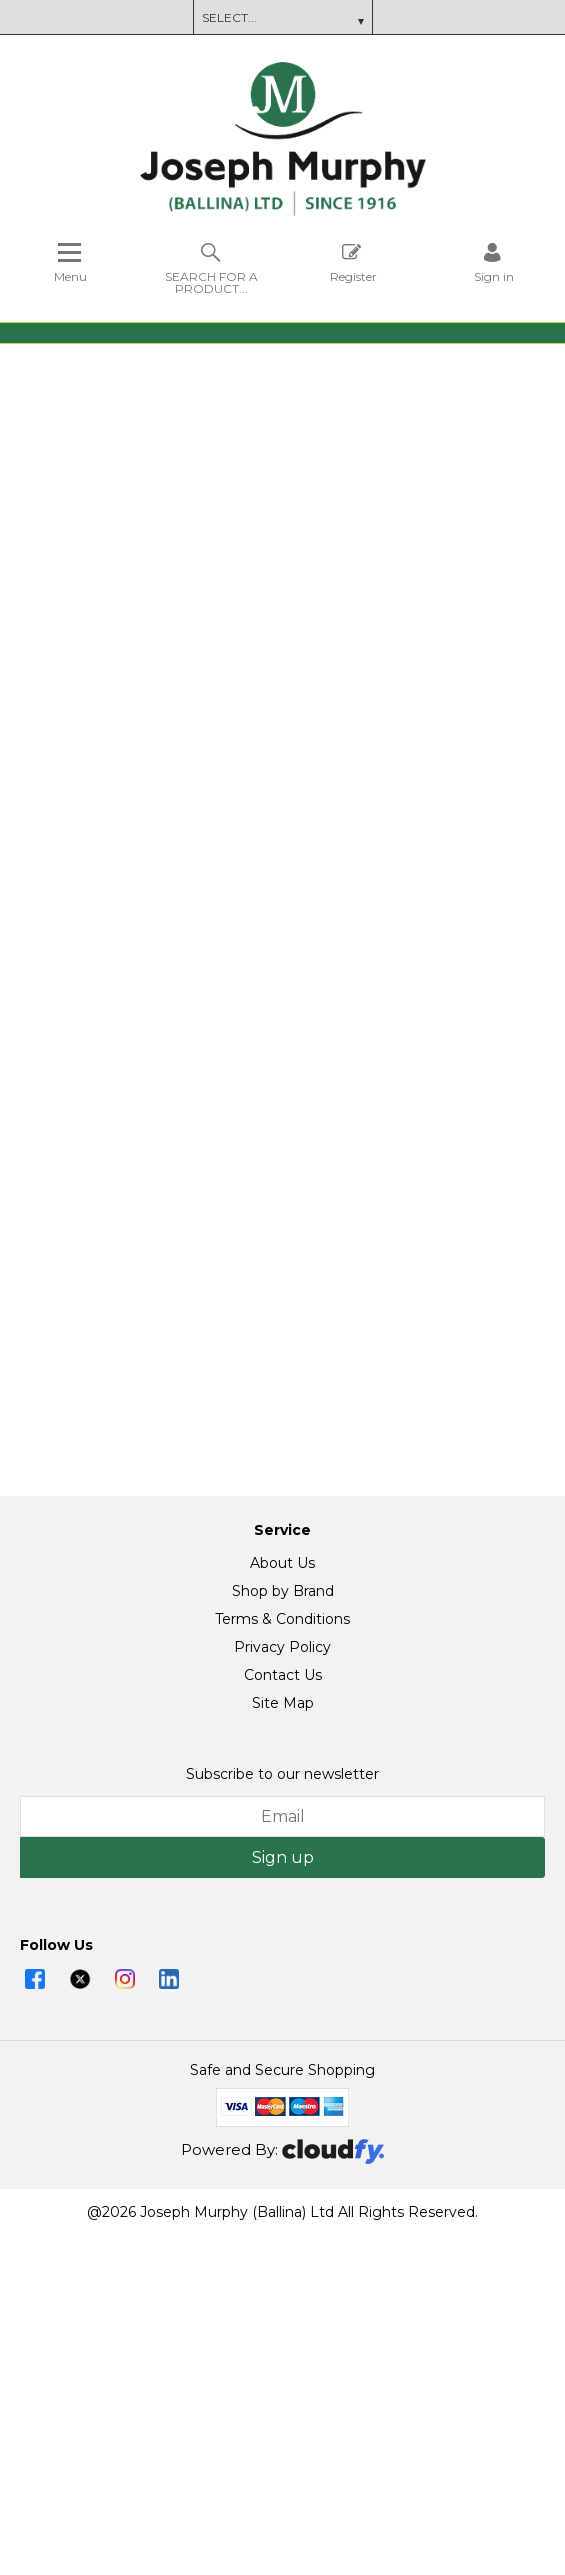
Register (353, 262)
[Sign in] (494, 262)
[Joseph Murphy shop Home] (283, 211)
